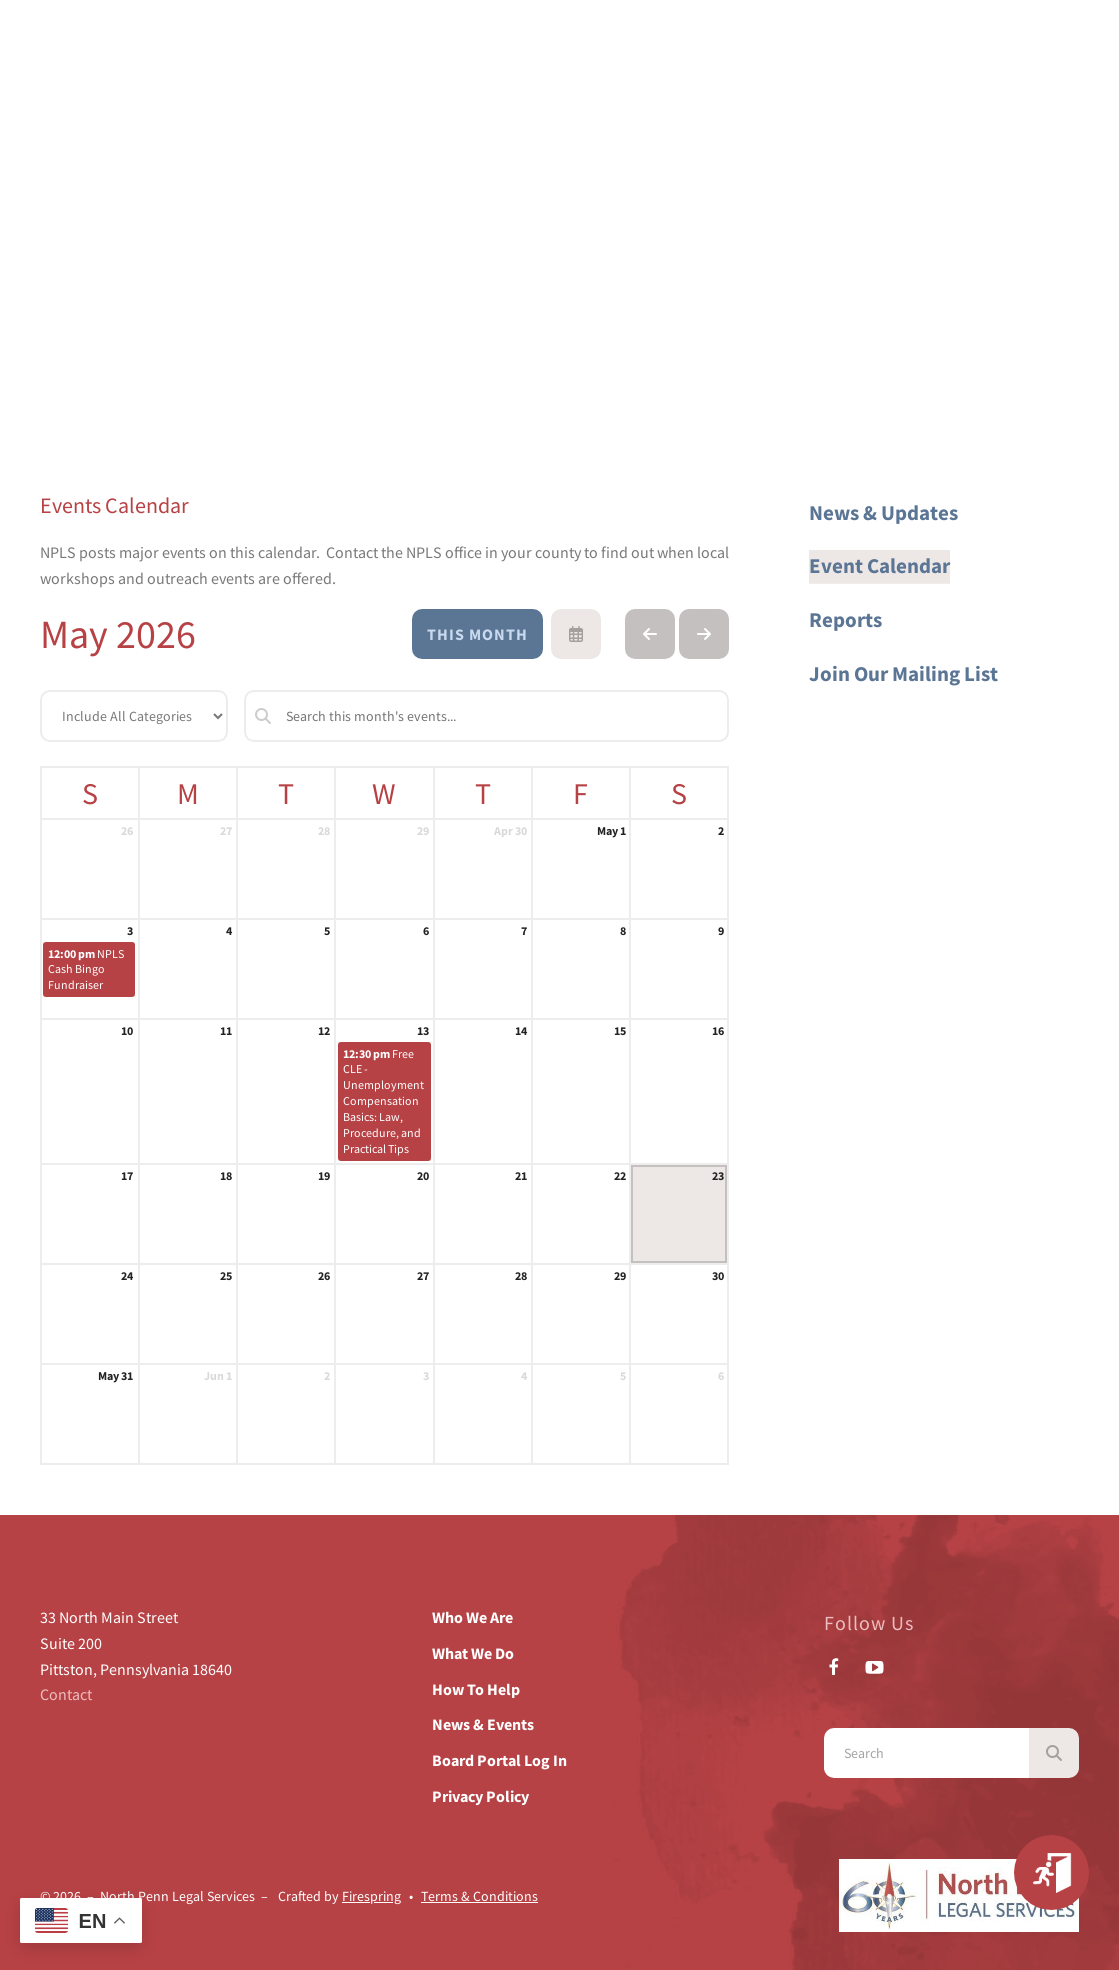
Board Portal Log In (499, 1760)
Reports (845, 620)
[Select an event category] (134, 716)
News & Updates (883, 513)
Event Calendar (879, 566)
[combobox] (926, 1753)
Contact (66, 1694)
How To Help (476, 1689)
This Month (477, 634)
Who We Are (472, 1617)
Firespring (371, 1896)
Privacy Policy (480, 1796)
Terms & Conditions (479, 1896)
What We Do (473, 1653)
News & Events (483, 1724)
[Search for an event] (486, 716)
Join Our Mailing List (903, 674)
